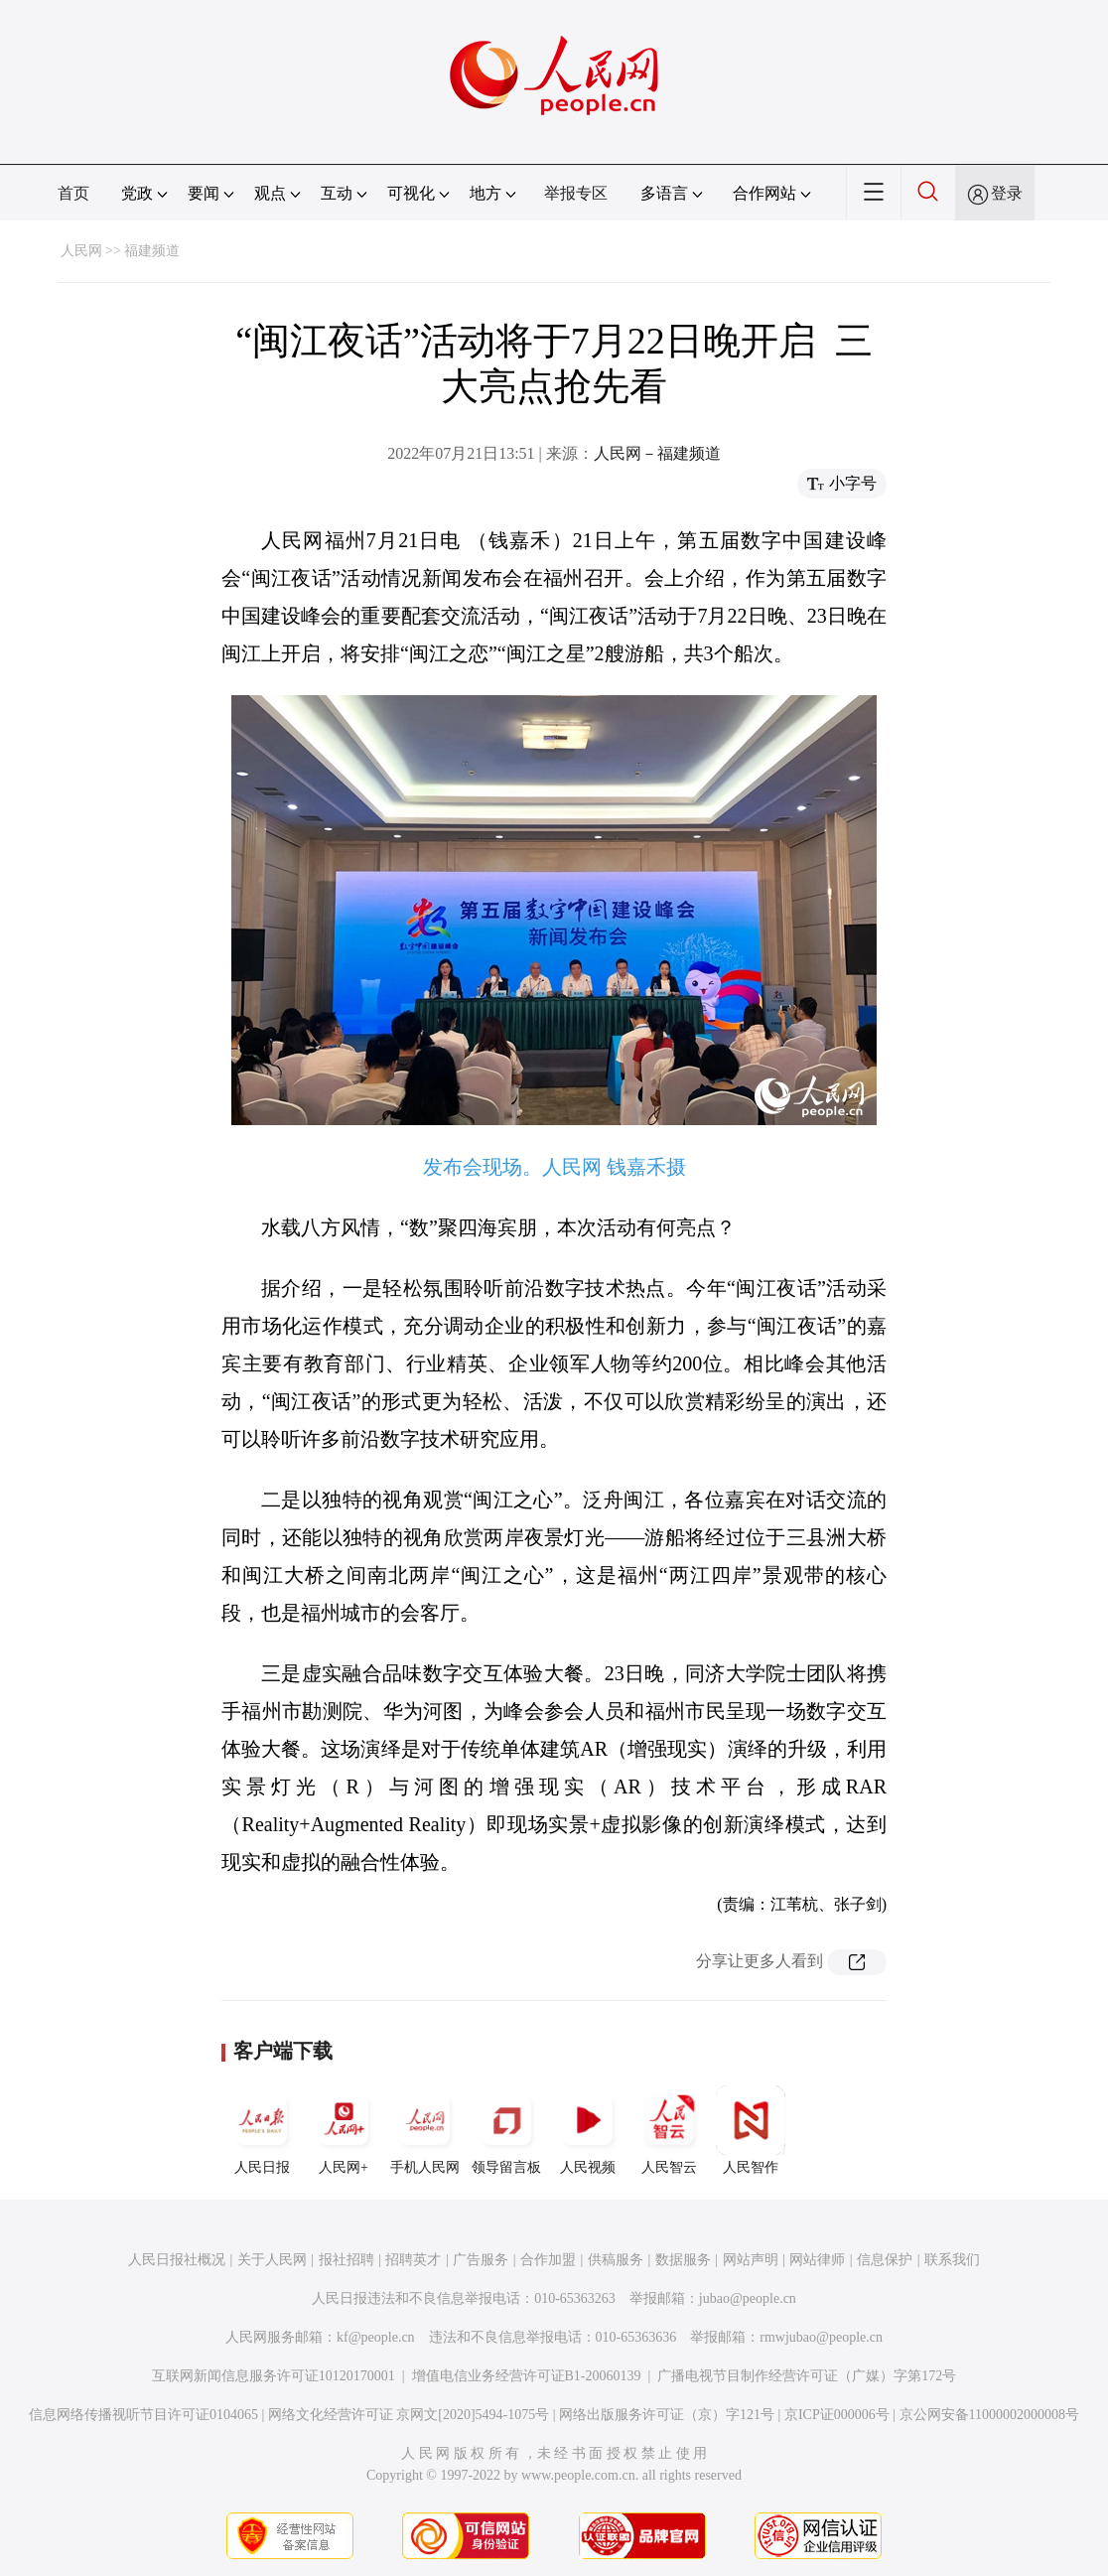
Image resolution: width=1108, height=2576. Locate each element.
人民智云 (669, 2130)
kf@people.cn (376, 2337)
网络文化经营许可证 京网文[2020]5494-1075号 (409, 2414)
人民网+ (343, 2130)
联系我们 (952, 2259)
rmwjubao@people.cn (821, 2337)
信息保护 (884, 2259)
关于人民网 (272, 2259)
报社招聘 (346, 2259)
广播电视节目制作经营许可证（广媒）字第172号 (806, 2375)
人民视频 (588, 2130)
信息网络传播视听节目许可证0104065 (143, 2414)
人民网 (81, 250)
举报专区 (576, 193)
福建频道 (152, 250)
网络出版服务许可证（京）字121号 (666, 2414)
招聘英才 (413, 2259)
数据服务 (683, 2259)
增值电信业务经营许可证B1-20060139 (526, 2375)
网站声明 (750, 2259)
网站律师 (817, 2259)
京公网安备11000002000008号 (989, 2414)
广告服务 (480, 2259)
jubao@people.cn (747, 2298)
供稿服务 (615, 2259)
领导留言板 (506, 2130)
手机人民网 (425, 2130)
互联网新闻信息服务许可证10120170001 (273, 2375)
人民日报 (262, 2130)
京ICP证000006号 (837, 2414)
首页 (73, 193)
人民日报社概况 (176, 2259)
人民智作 (750, 2130)
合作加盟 (548, 2259)
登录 (1007, 193)
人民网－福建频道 (657, 453)
